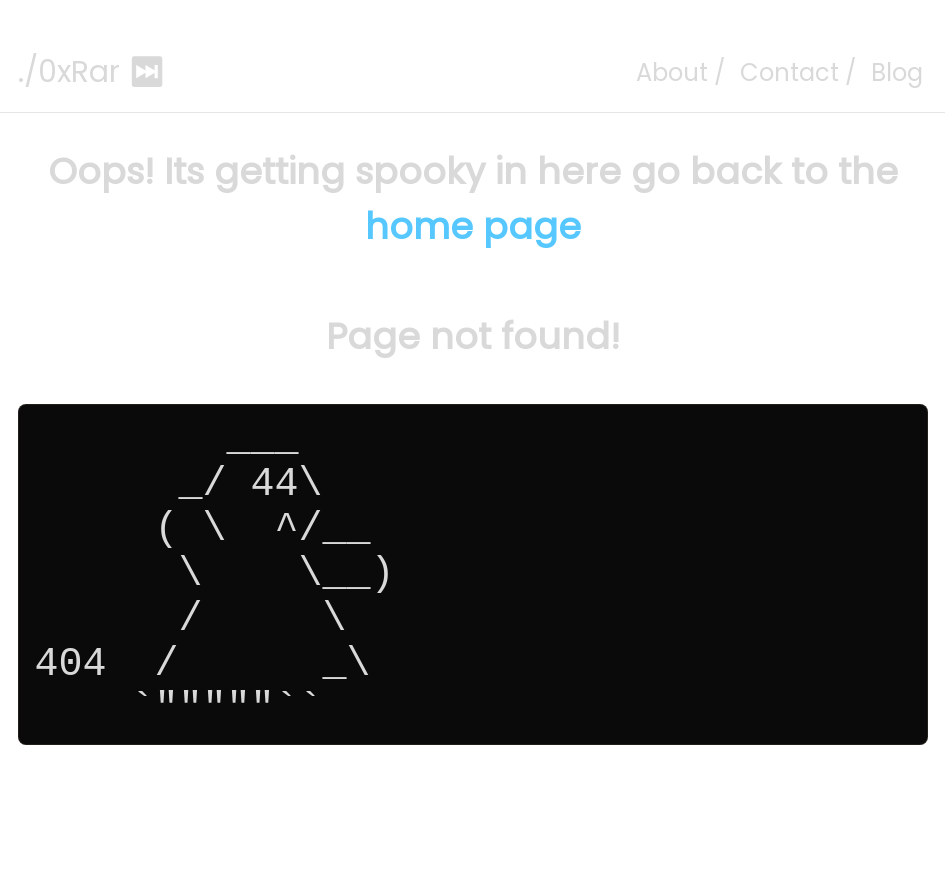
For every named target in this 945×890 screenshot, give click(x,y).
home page (473, 226)
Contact (789, 72)
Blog (897, 72)
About (672, 72)
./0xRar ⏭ (92, 72)
